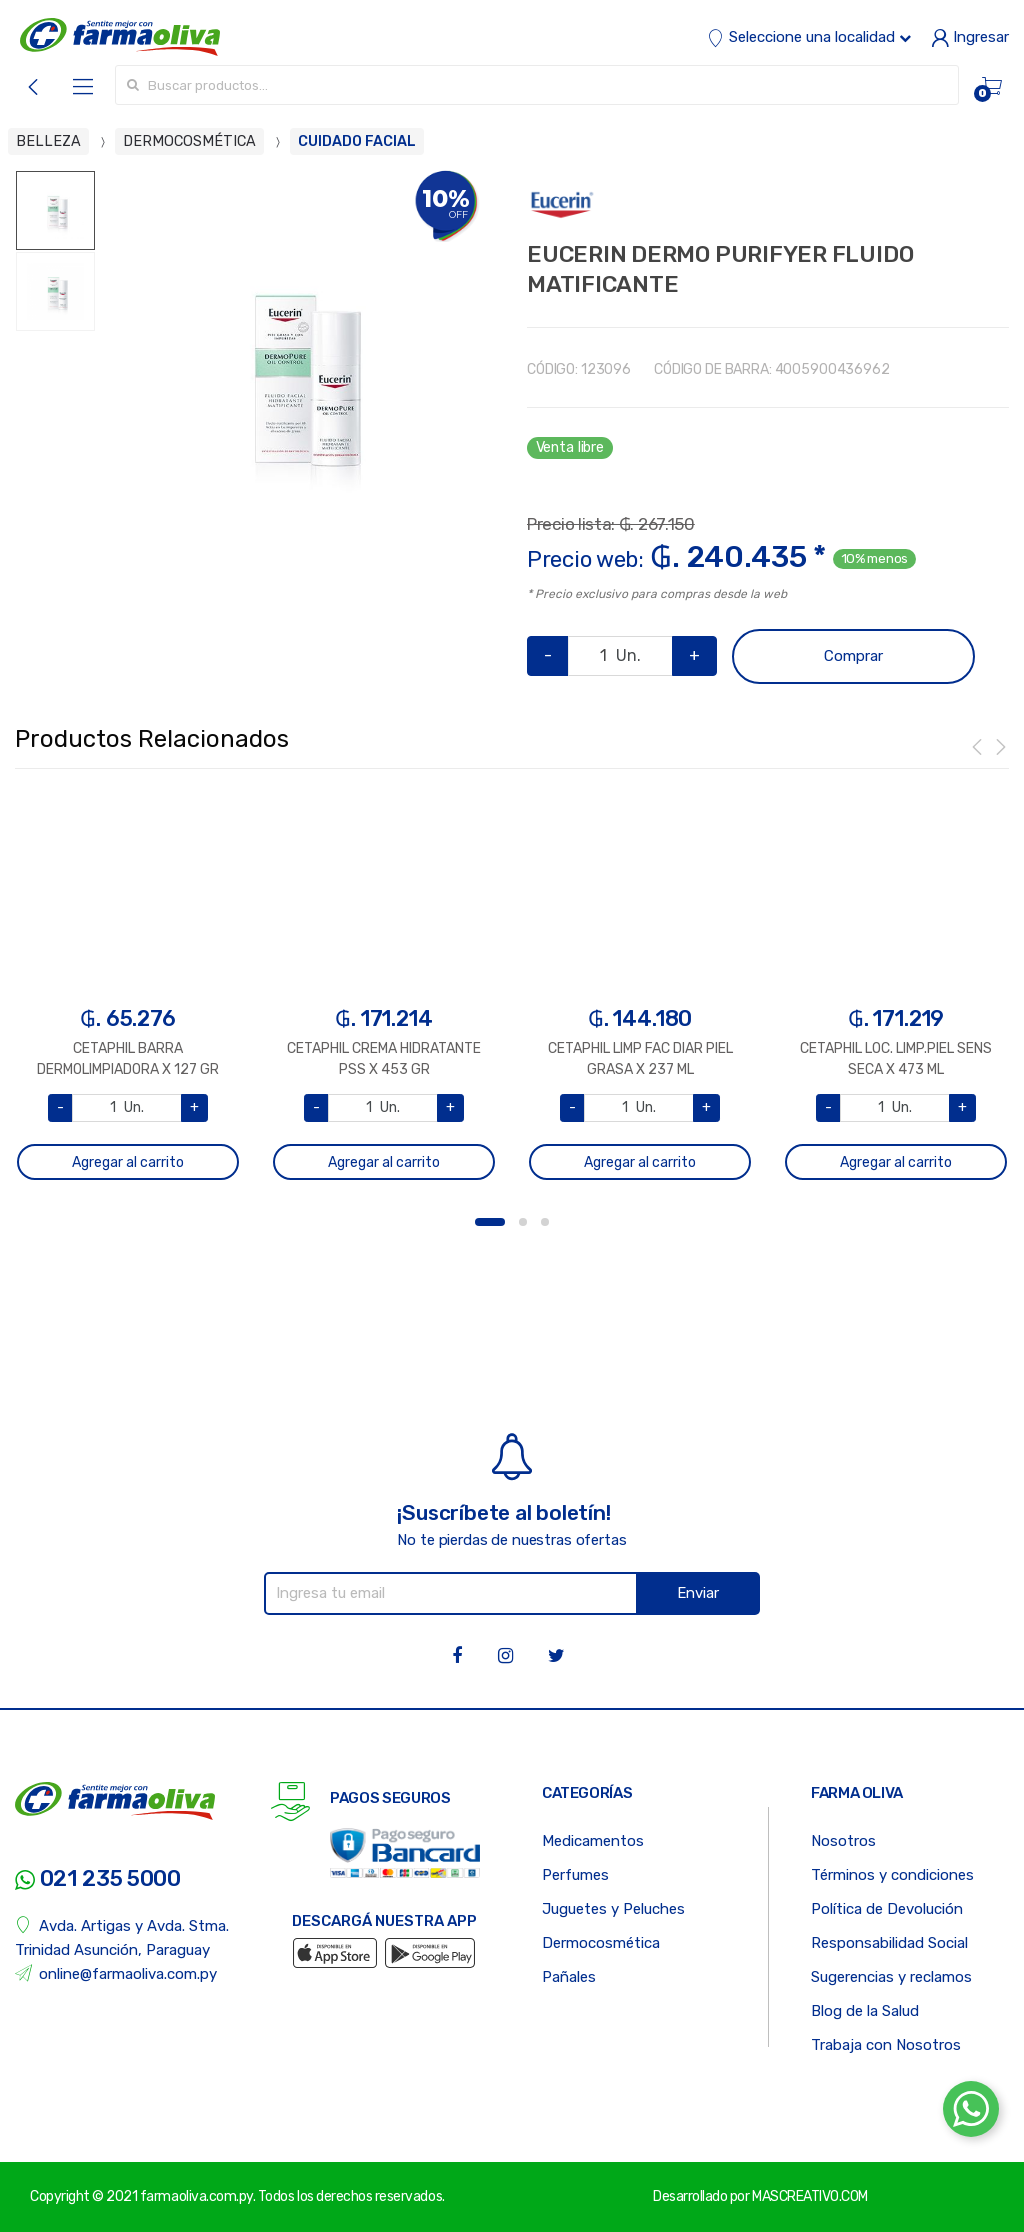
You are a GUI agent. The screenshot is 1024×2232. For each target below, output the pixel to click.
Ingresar (970, 37)
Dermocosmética (601, 1943)
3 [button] (545, 1222)
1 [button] (490, 1222)
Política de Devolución (887, 1909)
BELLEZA (48, 141)
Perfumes (575, 1875)
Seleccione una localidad (809, 37)
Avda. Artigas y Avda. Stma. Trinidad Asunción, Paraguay (122, 1937)
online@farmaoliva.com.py (116, 1973)
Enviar (698, 1593)
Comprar (853, 656)
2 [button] (523, 1222)
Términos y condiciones (892, 1875)
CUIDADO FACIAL (357, 141)
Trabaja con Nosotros (886, 2045)
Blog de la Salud (865, 2011)
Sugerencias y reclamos (891, 1977)
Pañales (569, 1977)
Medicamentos (593, 1841)
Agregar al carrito (128, 1162)
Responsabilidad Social (889, 1943)
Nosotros (843, 1841)
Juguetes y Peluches (613, 1909)
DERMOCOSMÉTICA (189, 141)
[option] (296, 371)
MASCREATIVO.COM (810, 2196)
